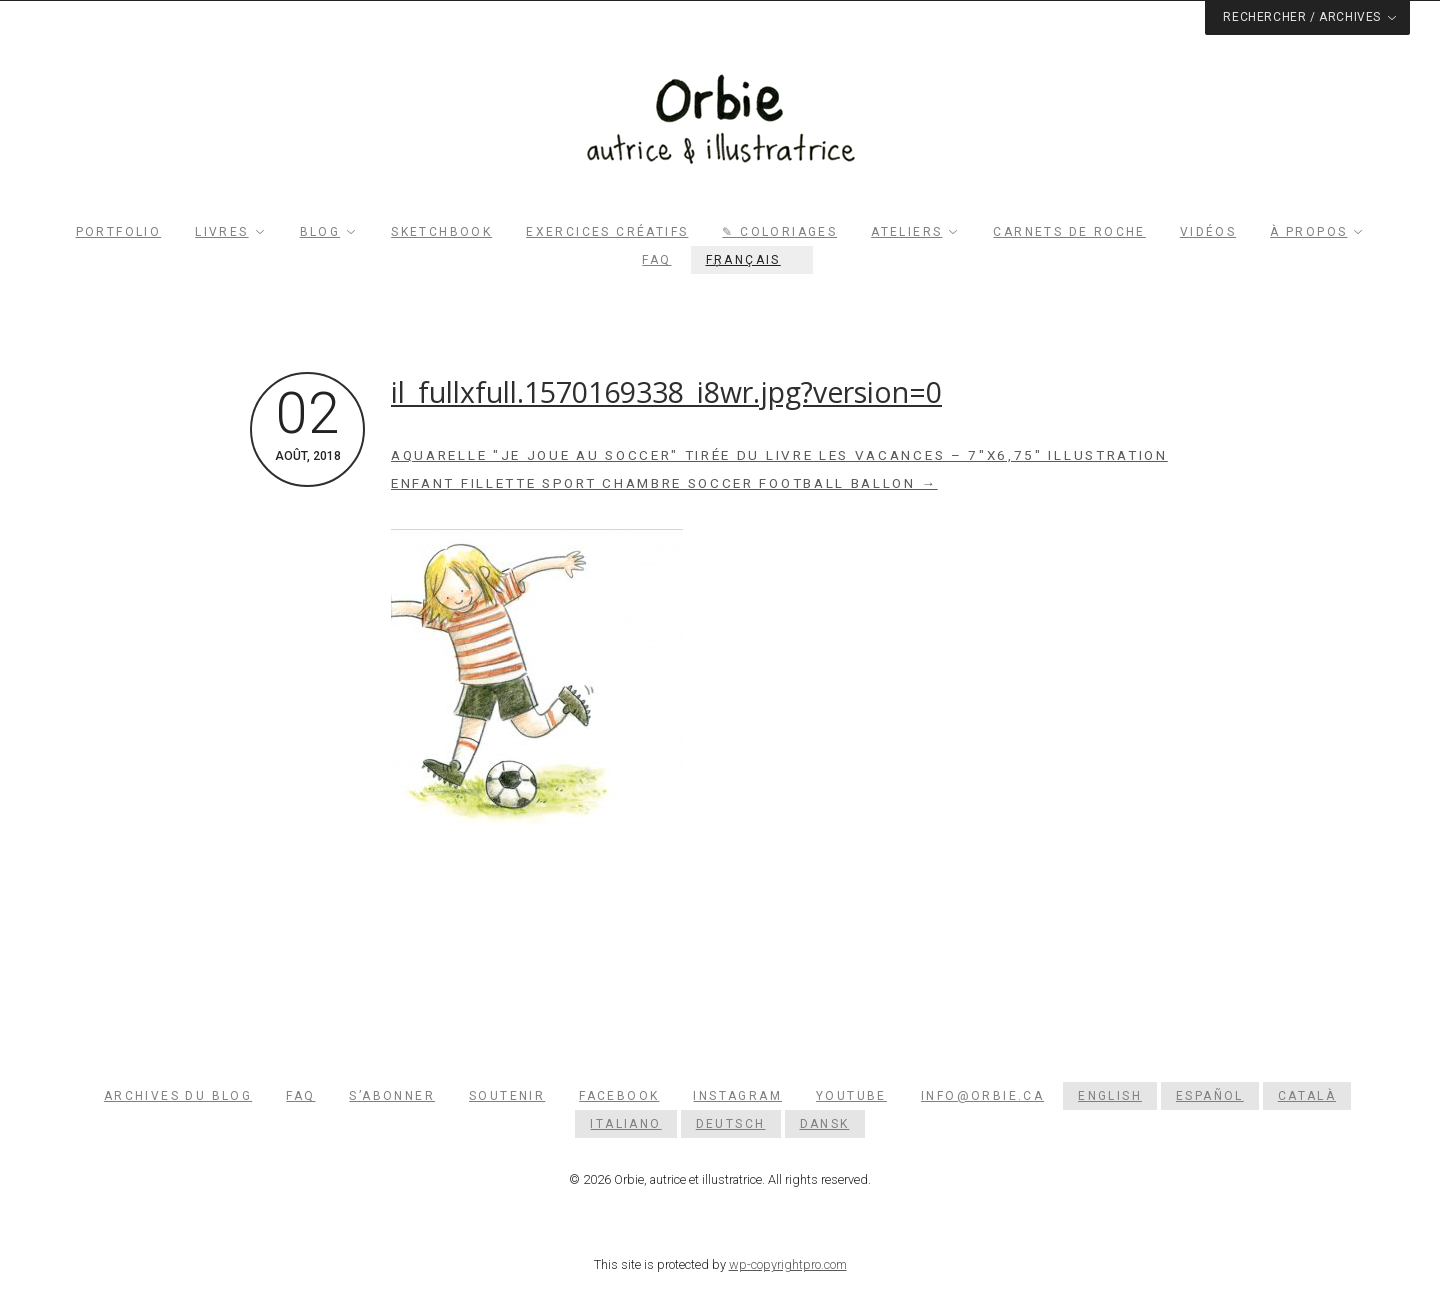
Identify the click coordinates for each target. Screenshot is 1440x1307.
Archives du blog (178, 1096)
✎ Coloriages (779, 232)
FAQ (656, 260)
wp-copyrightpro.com (788, 1264)
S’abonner (392, 1096)
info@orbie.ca (982, 1096)
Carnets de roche (1069, 232)
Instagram (737, 1096)
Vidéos (1208, 232)
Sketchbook (441, 232)
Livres (221, 232)
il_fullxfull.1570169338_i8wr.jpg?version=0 (666, 392)
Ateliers (906, 232)
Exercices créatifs (607, 232)
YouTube (851, 1096)
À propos (1308, 232)
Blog (320, 232)
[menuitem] (752, 260)
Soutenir (507, 1096)
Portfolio (119, 232)
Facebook (619, 1096)
